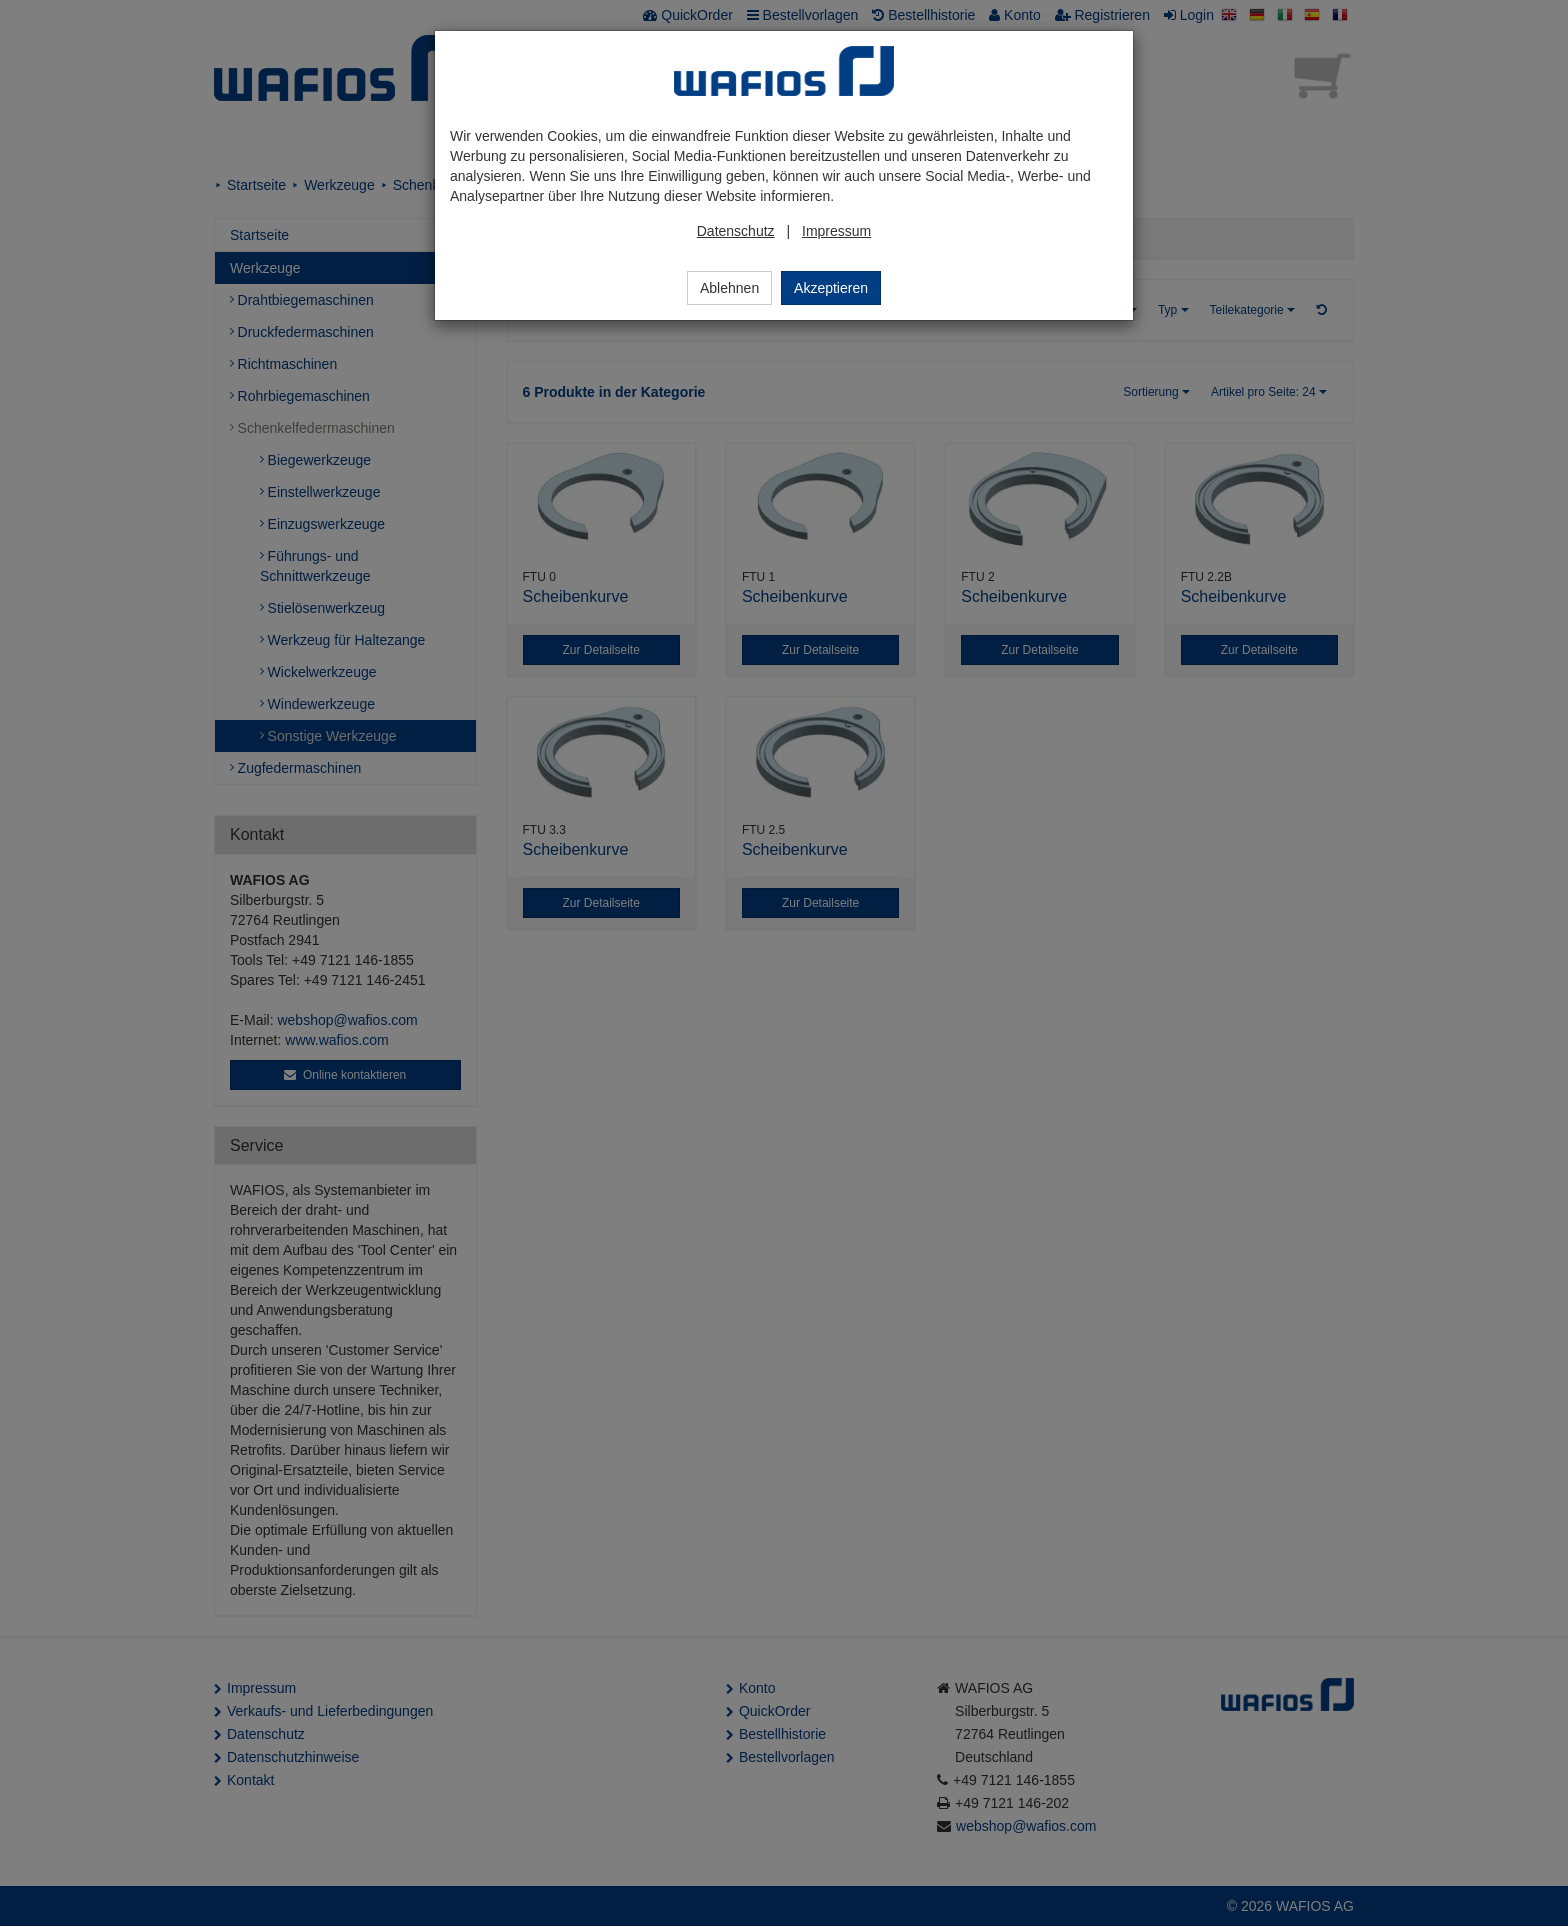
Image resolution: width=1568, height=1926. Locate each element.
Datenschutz (736, 231)
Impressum (836, 231)
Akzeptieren (831, 288)
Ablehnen (729, 288)
